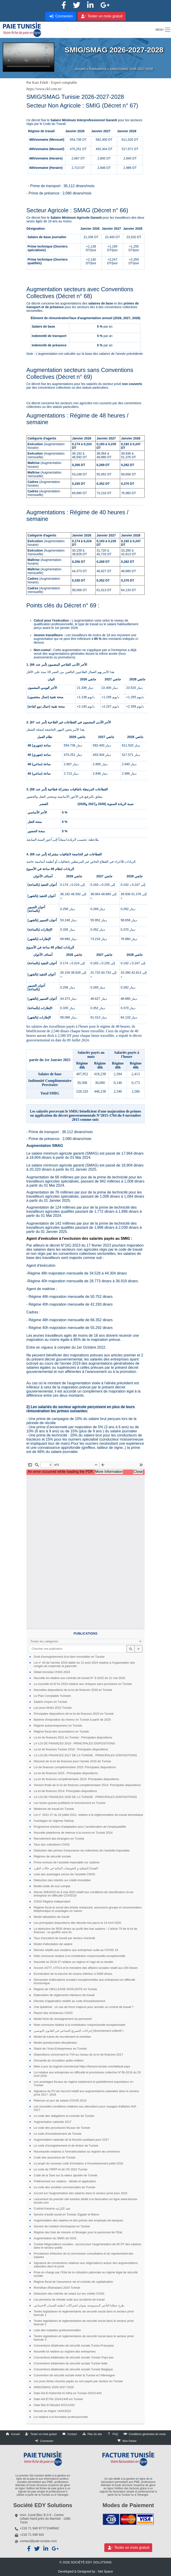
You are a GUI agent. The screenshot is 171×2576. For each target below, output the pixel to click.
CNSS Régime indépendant (52, 1901)
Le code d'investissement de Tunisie (57, 2133)
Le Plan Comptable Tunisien (52, 1696)
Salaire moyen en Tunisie (50, 1701)
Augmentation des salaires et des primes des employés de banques (78, 2220)
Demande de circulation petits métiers (59, 2060)
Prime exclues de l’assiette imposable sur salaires (66, 1862)
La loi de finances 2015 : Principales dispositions (66, 1773)
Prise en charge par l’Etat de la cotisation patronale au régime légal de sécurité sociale (86, 2274)
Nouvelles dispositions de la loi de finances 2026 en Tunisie (73, 1690)
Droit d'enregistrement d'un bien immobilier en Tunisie (69, 1656)
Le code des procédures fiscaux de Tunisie (62, 2127)
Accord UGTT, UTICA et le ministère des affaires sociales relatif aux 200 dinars (86, 1968)
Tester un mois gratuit (43, 2434)
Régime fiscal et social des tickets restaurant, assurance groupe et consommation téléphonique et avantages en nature (87, 1909)
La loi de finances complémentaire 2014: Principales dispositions (76, 1779)
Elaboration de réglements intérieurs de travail (64, 1995)
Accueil (80, 69)
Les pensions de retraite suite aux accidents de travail (69, 2299)
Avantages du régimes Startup (54, 1820)
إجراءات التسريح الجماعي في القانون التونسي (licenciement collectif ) (78, 2030)
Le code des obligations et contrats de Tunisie (64, 2116)
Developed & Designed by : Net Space (85, 2571)
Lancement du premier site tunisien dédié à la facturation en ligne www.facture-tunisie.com (86, 2200)
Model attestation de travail (51, 1917)
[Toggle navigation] (163, 29)
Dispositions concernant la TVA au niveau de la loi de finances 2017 (78, 2054)
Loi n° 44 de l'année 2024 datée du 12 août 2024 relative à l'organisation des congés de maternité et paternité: (84, 1664)
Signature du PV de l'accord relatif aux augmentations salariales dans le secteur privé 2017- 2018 (86, 2092)
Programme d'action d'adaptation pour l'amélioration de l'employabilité (80, 1826)
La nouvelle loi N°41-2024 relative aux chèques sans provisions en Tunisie (83, 1684)
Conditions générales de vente (147, 2434)
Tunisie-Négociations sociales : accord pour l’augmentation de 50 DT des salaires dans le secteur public (87, 2245)
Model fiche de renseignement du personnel (63, 2019)
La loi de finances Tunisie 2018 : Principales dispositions (71, 1749)
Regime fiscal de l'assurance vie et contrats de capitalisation (73, 2281)
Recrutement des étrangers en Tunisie (59, 1838)
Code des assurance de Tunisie (54, 2157)
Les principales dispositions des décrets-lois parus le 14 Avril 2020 (77, 1922)
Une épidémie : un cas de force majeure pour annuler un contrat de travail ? (84, 2007)
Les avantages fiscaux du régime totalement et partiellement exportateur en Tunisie (83, 2083)
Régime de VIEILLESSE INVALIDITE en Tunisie (65, 1989)
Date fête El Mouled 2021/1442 (54, 2405)
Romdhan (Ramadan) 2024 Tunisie (57, 2287)
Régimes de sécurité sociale (52, 1856)
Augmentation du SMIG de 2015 (55, 2238)
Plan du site (95, 2434)
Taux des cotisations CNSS (52, 1844)
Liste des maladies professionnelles (57, 2330)
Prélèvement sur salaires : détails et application (65, 2181)
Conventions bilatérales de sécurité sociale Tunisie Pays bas (73, 2357)
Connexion (46, 2441)
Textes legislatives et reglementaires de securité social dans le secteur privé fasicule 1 (84, 2313)
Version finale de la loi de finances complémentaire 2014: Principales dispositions (87, 1785)
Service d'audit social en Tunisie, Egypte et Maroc (66, 2214)
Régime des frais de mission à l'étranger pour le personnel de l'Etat (78, 2232)
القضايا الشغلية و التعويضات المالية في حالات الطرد (66, 1868)
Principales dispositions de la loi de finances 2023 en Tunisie (74, 1713)
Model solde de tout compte (52, 1886)
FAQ (115, 2434)
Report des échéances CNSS (53, 2013)
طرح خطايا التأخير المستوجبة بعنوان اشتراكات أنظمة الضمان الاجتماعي (79, 2305)
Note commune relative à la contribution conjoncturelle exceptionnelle (79, 1956)
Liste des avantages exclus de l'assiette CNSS (64, 1874)
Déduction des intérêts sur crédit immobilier (62, 1880)
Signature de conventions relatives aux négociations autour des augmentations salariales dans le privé (86, 2264)
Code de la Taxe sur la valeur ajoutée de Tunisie (65, 2175)
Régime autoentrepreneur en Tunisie (58, 1725)
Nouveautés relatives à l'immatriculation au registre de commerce (77, 2151)
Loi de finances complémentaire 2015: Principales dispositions (75, 1767)
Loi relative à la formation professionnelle (61, 2417)
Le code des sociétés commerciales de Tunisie (64, 2187)
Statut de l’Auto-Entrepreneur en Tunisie (60, 2048)
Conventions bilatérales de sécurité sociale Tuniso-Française (74, 2345)
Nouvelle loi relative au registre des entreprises (65, 2351)
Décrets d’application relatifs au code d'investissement (69, 2001)
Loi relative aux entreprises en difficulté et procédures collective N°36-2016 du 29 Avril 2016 (87, 2074)
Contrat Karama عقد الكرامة (52, 2208)
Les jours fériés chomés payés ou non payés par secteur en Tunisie (78, 2381)
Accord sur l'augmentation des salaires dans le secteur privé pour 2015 (80, 2193)
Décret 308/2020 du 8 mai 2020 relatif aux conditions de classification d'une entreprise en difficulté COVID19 (83, 1893)
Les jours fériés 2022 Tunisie (53, 1707)
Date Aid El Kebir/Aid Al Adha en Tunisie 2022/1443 (68, 2393)
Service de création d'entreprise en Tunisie (62, 2226)
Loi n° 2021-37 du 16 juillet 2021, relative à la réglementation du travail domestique (88, 1814)
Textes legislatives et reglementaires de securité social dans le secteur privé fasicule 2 (84, 2322)
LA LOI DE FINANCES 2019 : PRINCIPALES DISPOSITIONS (74, 1743)
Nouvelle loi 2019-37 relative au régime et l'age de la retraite (73, 1962)
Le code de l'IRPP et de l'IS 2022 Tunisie (61, 2169)
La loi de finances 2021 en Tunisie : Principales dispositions (73, 1737)
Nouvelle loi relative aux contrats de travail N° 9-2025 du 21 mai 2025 (79, 1678)
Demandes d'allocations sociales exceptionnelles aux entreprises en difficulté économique (84, 1981)
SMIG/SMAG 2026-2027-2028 (54, 2387)
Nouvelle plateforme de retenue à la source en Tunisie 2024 (73, 1832)
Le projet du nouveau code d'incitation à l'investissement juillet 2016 (78, 2163)
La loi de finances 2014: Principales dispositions (65, 1791)
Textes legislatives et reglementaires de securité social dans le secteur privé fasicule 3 (84, 2337)
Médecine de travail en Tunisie (54, 1809)
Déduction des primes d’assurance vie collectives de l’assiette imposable (82, 1850)
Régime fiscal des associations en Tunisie (61, 1731)
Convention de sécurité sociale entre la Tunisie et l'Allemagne (74, 2375)
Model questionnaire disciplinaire (55, 2042)
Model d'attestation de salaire (53, 1944)
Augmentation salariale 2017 (53, 2121)
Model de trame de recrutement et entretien (62, 2036)
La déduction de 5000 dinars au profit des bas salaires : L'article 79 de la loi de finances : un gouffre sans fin (85, 1930)
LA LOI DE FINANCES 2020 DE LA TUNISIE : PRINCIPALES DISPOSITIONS (85, 1797)
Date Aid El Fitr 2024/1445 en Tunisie (58, 2399)
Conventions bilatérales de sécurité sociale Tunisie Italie (71, 2363)
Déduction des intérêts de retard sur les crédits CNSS (69, 2293)
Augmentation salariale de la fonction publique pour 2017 (71, 2139)
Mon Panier (129, 2441)
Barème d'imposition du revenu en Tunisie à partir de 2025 (72, 1719)
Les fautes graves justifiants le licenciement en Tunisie (69, 1803)
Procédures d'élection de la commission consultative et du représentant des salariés (83, 2255)
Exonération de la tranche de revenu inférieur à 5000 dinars (73, 1973)
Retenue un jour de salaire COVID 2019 (60, 2100)
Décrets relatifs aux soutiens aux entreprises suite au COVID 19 (76, 1950)
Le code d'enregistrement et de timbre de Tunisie (66, 2145)
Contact (72, 2434)
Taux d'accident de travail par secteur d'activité (64, 1938)
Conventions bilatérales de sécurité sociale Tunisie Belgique (73, 2369)
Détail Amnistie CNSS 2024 (52, 1672)
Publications (97, 69)
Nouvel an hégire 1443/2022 (52, 2411)
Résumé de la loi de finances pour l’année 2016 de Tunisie (72, 1761)
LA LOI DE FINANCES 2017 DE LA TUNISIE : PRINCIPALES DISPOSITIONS (85, 1755)
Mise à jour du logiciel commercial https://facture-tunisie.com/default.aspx (82, 2066)
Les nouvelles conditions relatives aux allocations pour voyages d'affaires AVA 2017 (85, 2108)
